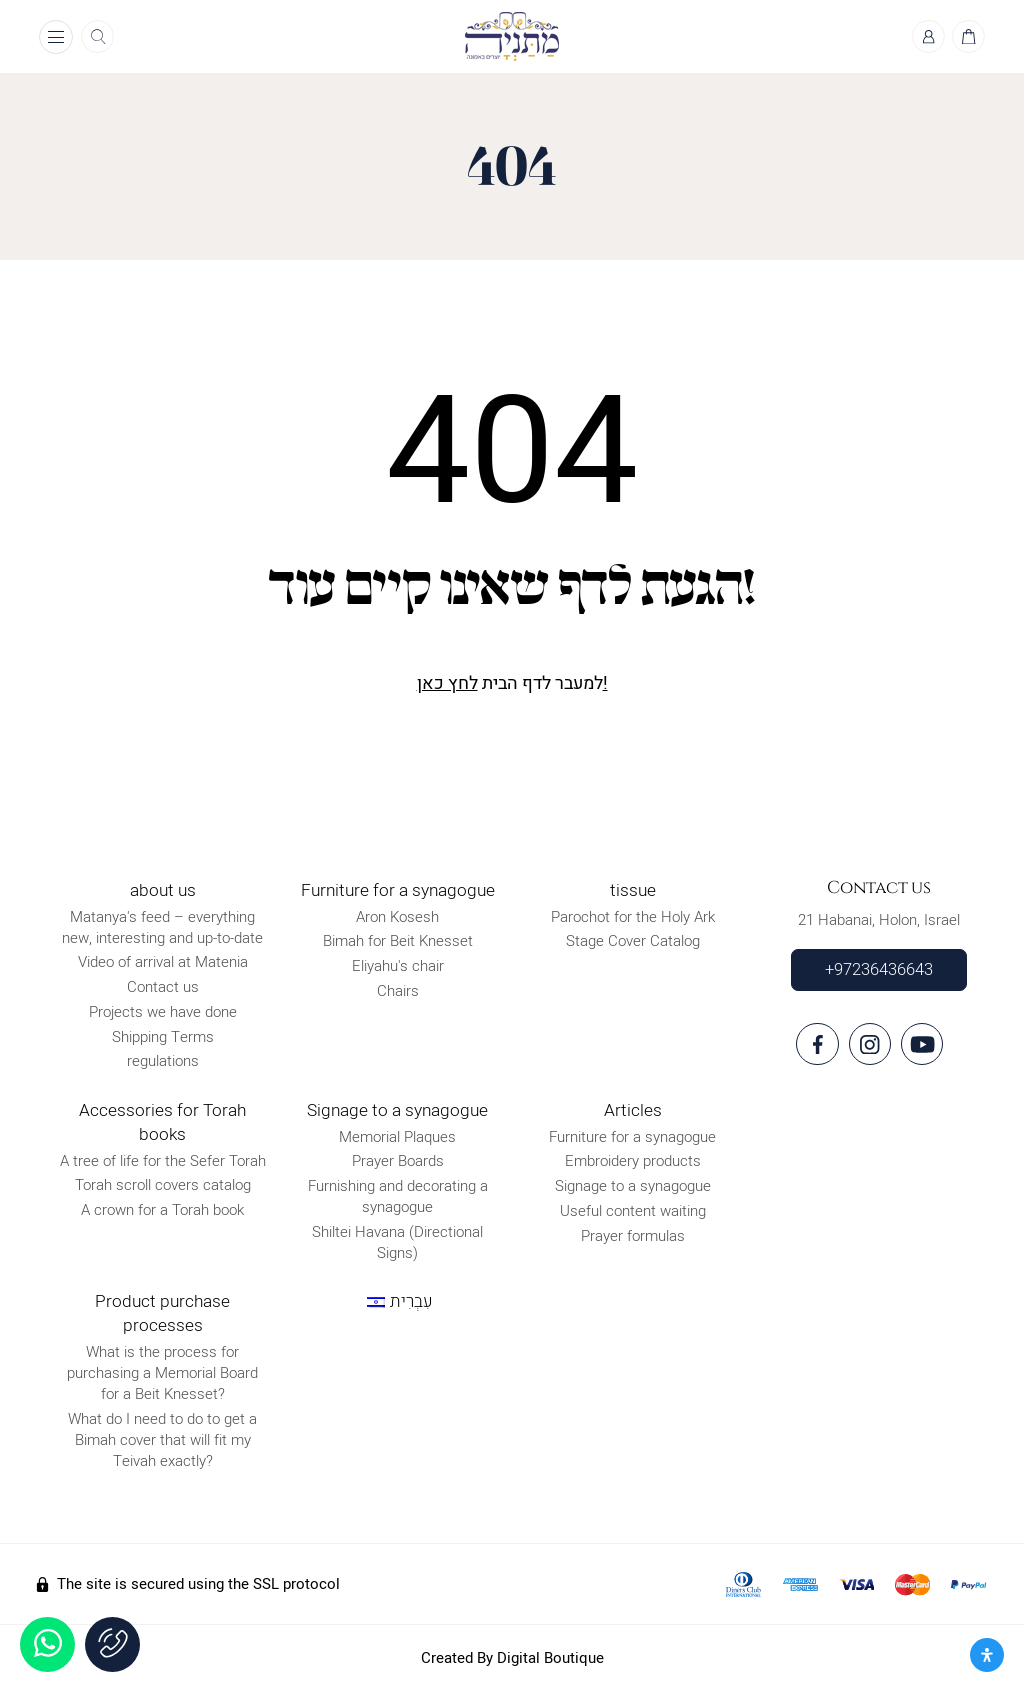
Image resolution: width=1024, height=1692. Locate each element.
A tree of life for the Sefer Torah (163, 1161)
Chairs (398, 991)
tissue (633, 890)
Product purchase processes (162, 1313)
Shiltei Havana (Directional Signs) (397, 1242)
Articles (633, 1110)
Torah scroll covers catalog (163, 1186)
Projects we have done (163, 1012)
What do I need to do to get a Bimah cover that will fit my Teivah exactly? (162, 1440)
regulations (163, 1062)
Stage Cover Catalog (633, 942)
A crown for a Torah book (162, 1210)
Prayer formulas (633, 1236)
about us (163, 890)
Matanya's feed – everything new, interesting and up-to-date (162, 927)
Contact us (163, 987)
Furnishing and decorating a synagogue (398, 1196)
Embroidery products (633, 1161)
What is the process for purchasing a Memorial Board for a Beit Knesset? (162, 1373)
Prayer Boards (398, 1161)
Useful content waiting (633, 1211)
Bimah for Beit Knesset (398, 942)
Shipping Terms (163, 1037)
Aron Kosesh (397, 917)
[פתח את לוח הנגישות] (987, 1655)
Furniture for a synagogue (398, 890)
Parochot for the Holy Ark (633, 917)
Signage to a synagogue (397, 1110)
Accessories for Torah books (162, 1122)
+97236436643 (879, 970)
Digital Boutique (550, 1658)
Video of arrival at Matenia (163, 963)
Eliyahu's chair (398, 966)
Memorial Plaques (397, 1137)
